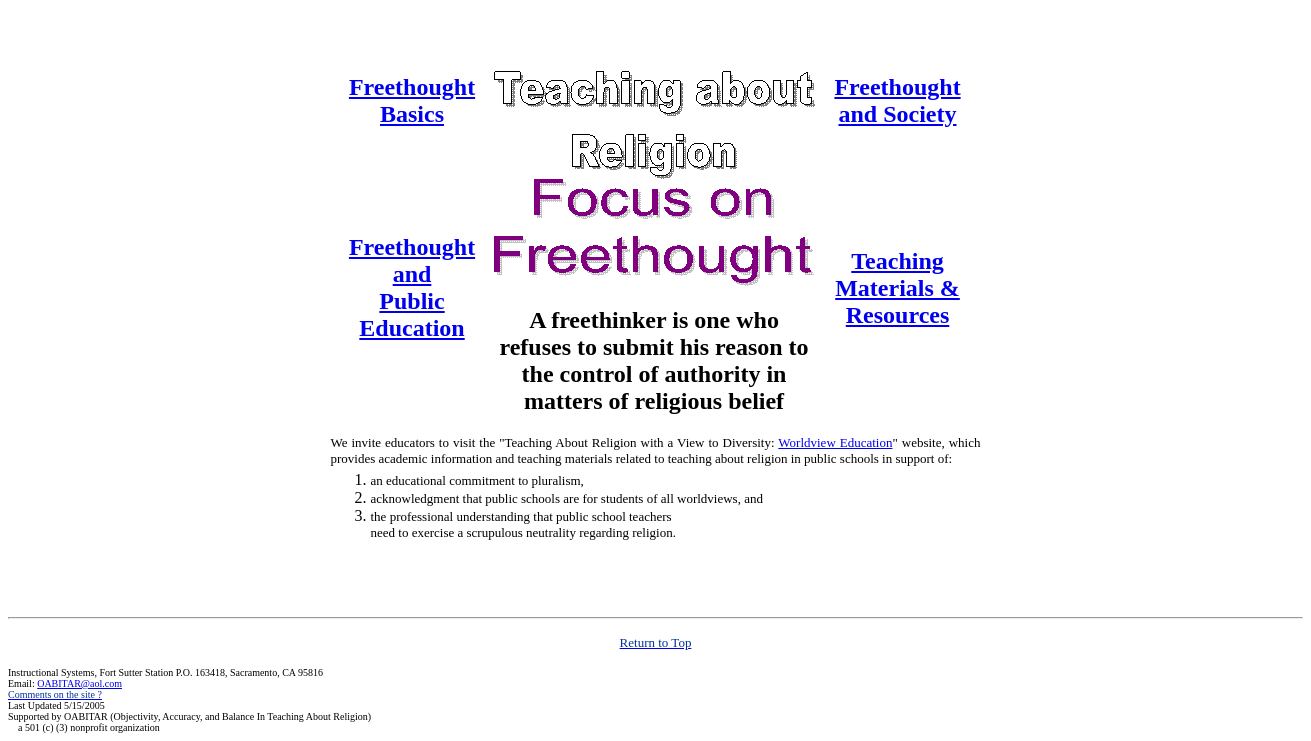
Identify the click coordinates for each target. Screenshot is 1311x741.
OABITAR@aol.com (79, 683)
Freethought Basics (412, 100)
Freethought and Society (897, 100)
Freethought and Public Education (412, 287)
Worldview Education (835, 442)
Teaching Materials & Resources (897, 288)
